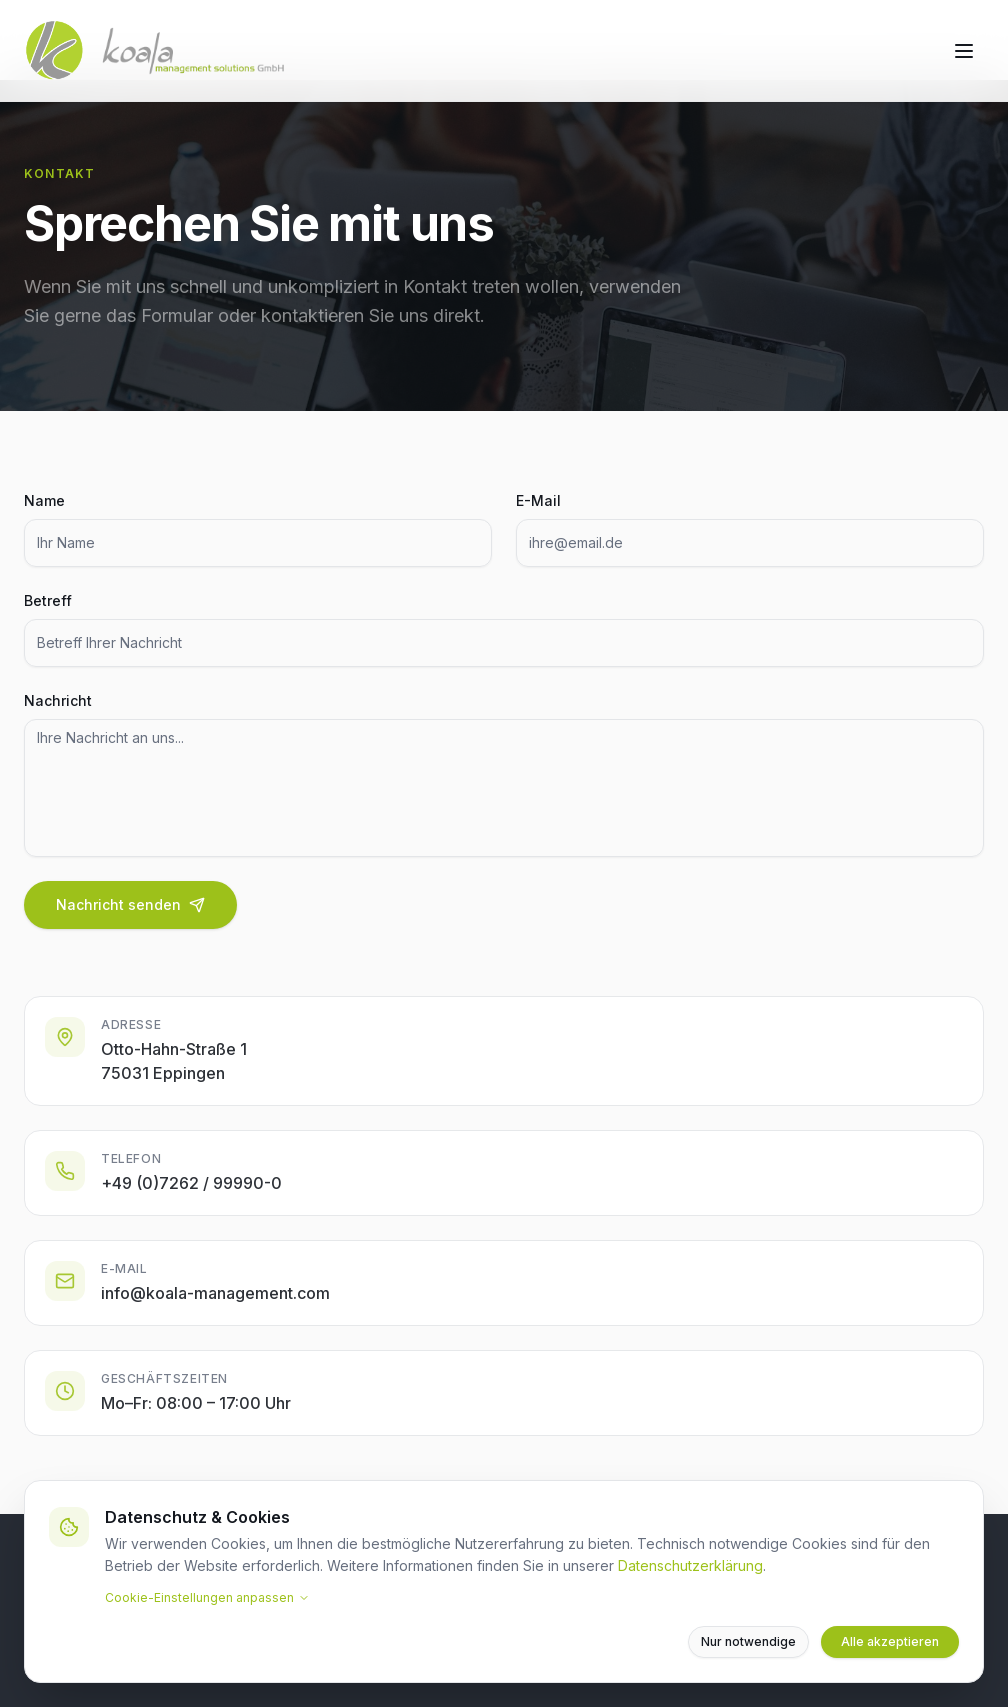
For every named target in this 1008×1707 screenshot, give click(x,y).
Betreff (48, 600)
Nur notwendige (748, 1641)
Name (44, 500)
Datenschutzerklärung (690, 1565)
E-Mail (538, 500)
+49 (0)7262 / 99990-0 (191, 1187)
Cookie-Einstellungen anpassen (207, 1597)
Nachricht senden (130, 904)
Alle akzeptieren (890, 1641)
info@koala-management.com (215, 1297)
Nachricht (58, 700)
